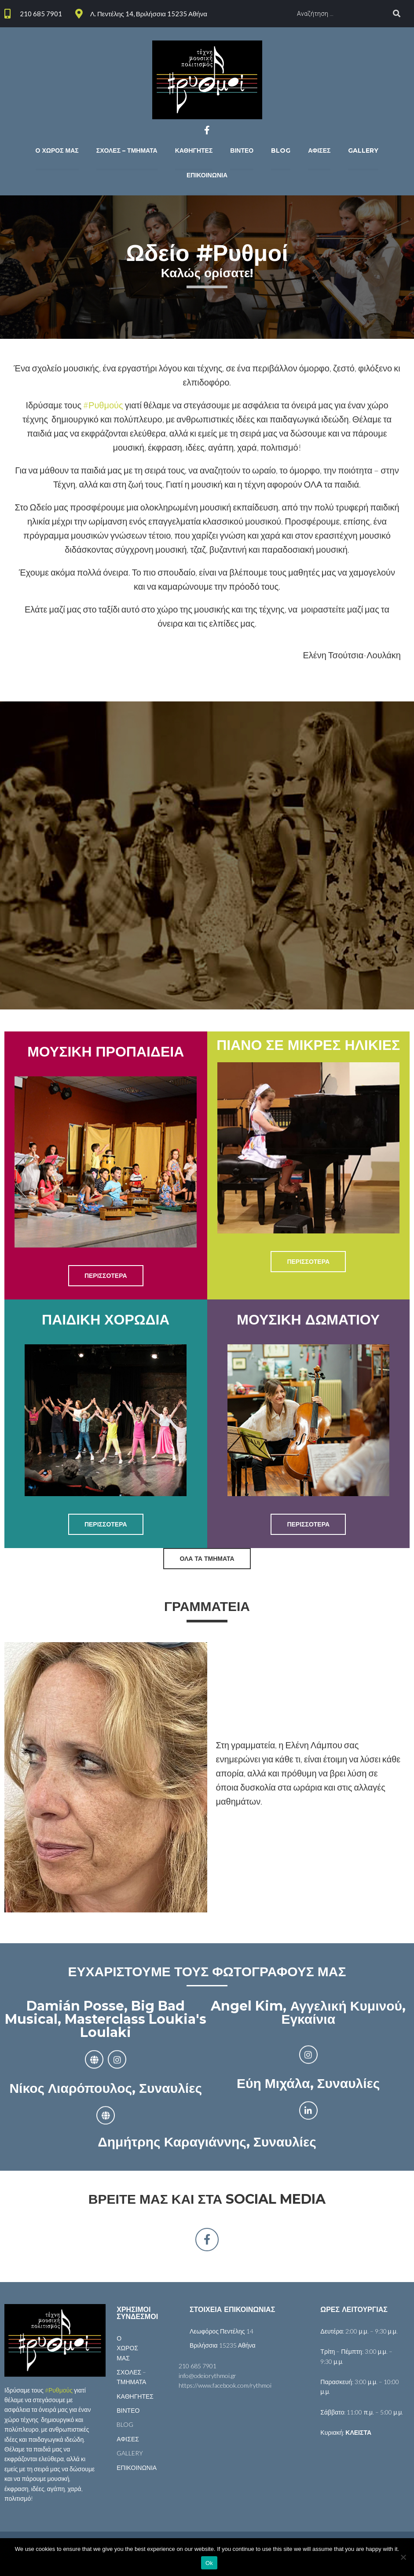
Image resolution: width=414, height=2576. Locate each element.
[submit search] (397, 13)
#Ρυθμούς (103, 405)
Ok (209, 2563)
